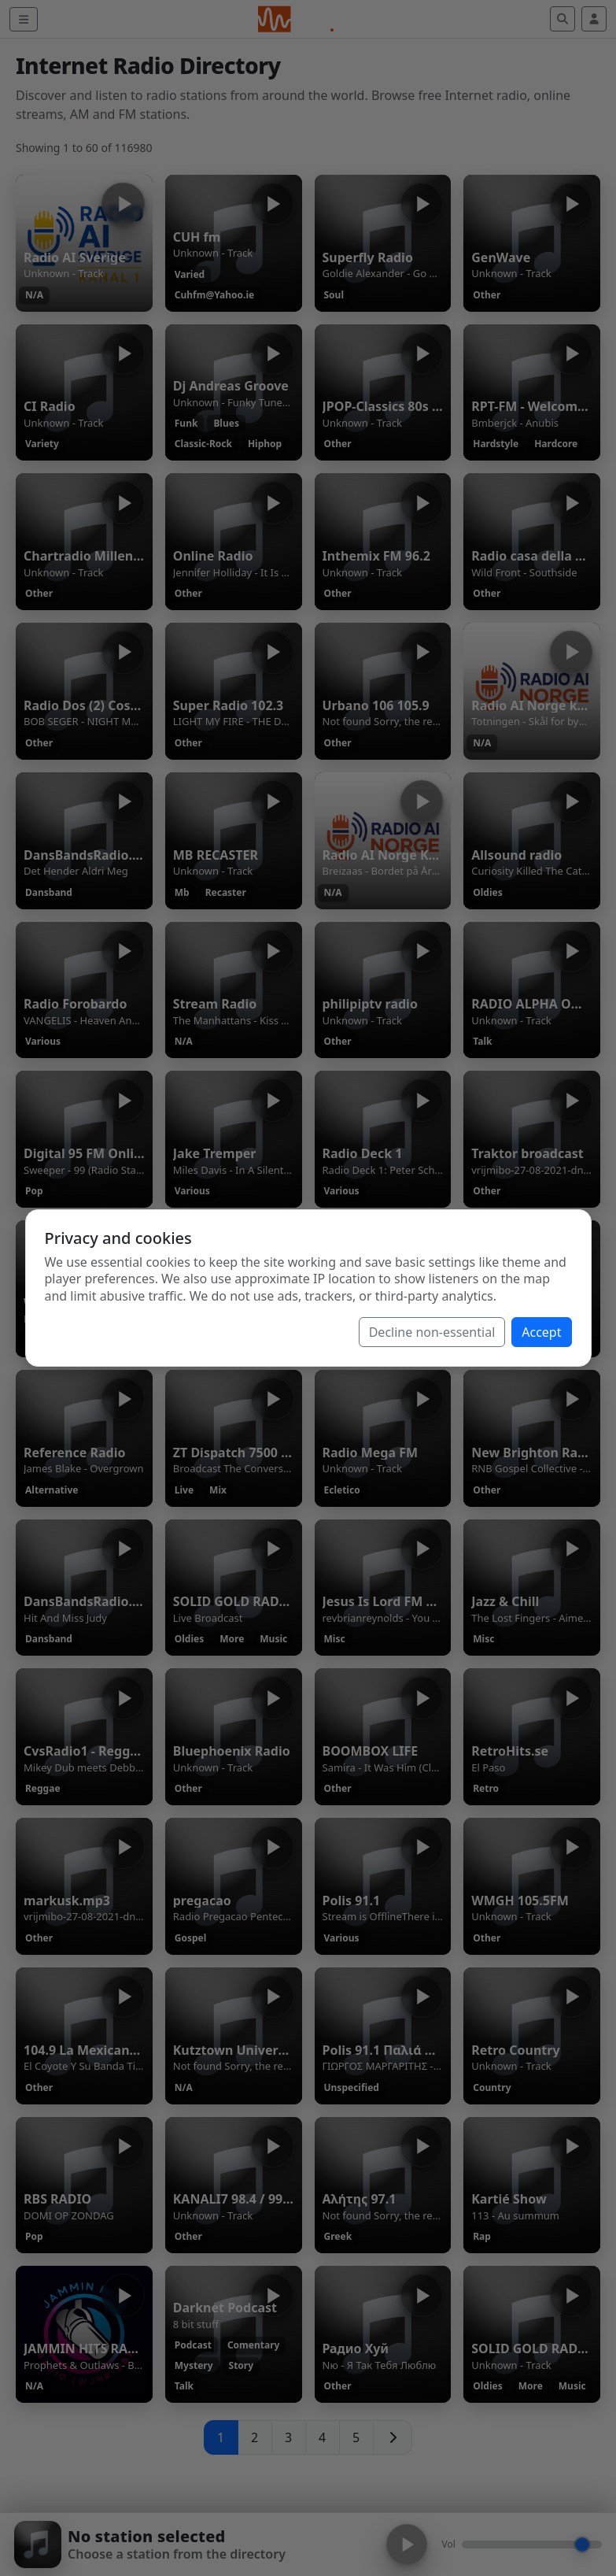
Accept (541, 1332)
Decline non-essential (432, 1332)
